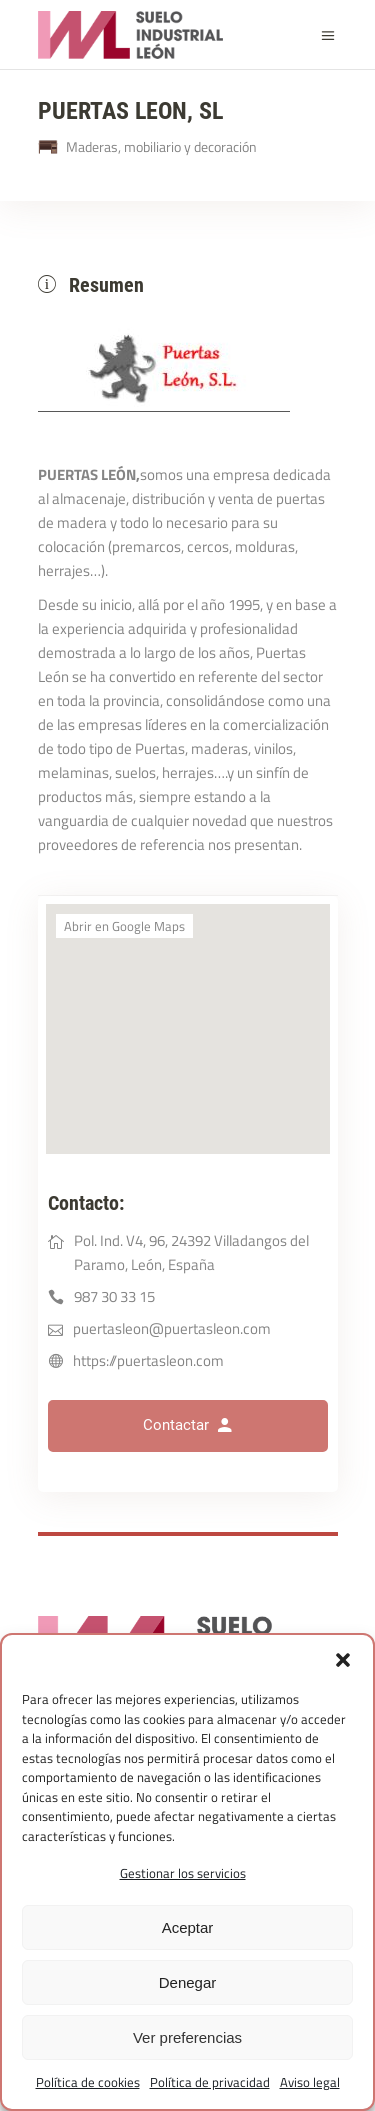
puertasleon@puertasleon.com (172, 1328)
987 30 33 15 (114, 1296)
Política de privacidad (210, 2082)
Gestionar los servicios (183, 1873)
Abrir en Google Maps (124, 926)
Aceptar (188, 1927)
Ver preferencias (187, 2037)
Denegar (188, 1982)
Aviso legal (310, 2082)
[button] (343, 1660)
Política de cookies (88, 2082)
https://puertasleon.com (148, 1360)
